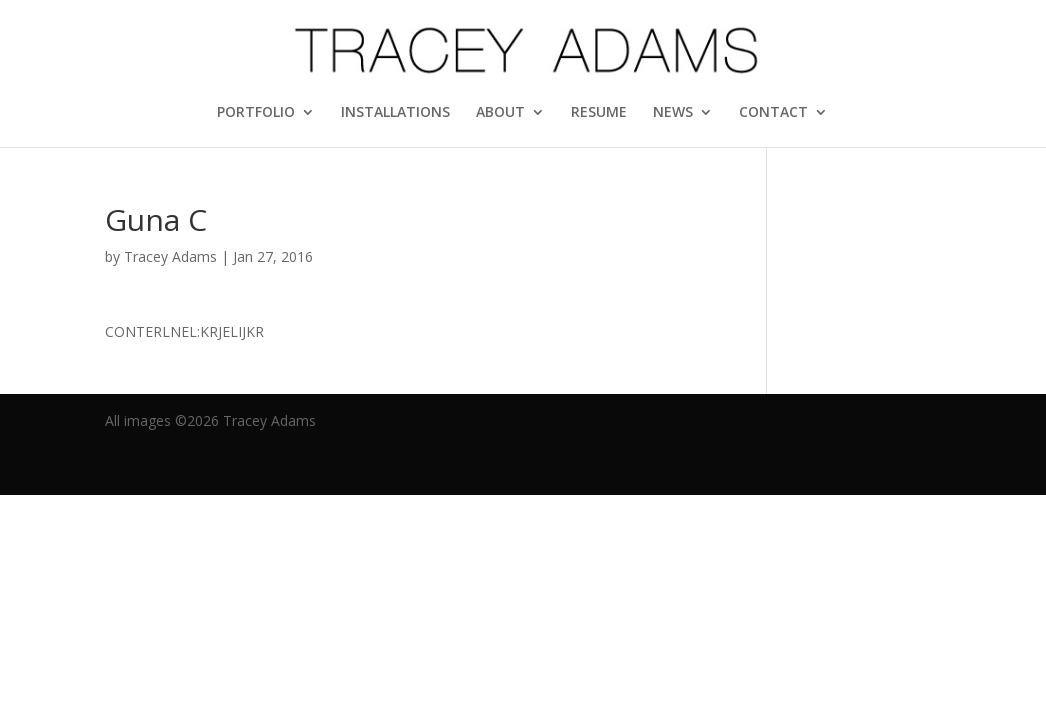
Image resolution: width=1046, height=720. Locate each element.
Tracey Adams (170, 256)
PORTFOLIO (256, 113)
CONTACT (773, 113)
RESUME (599, 113)
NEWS (673, 113)
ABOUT (500, 113)
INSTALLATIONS (395, 113)
